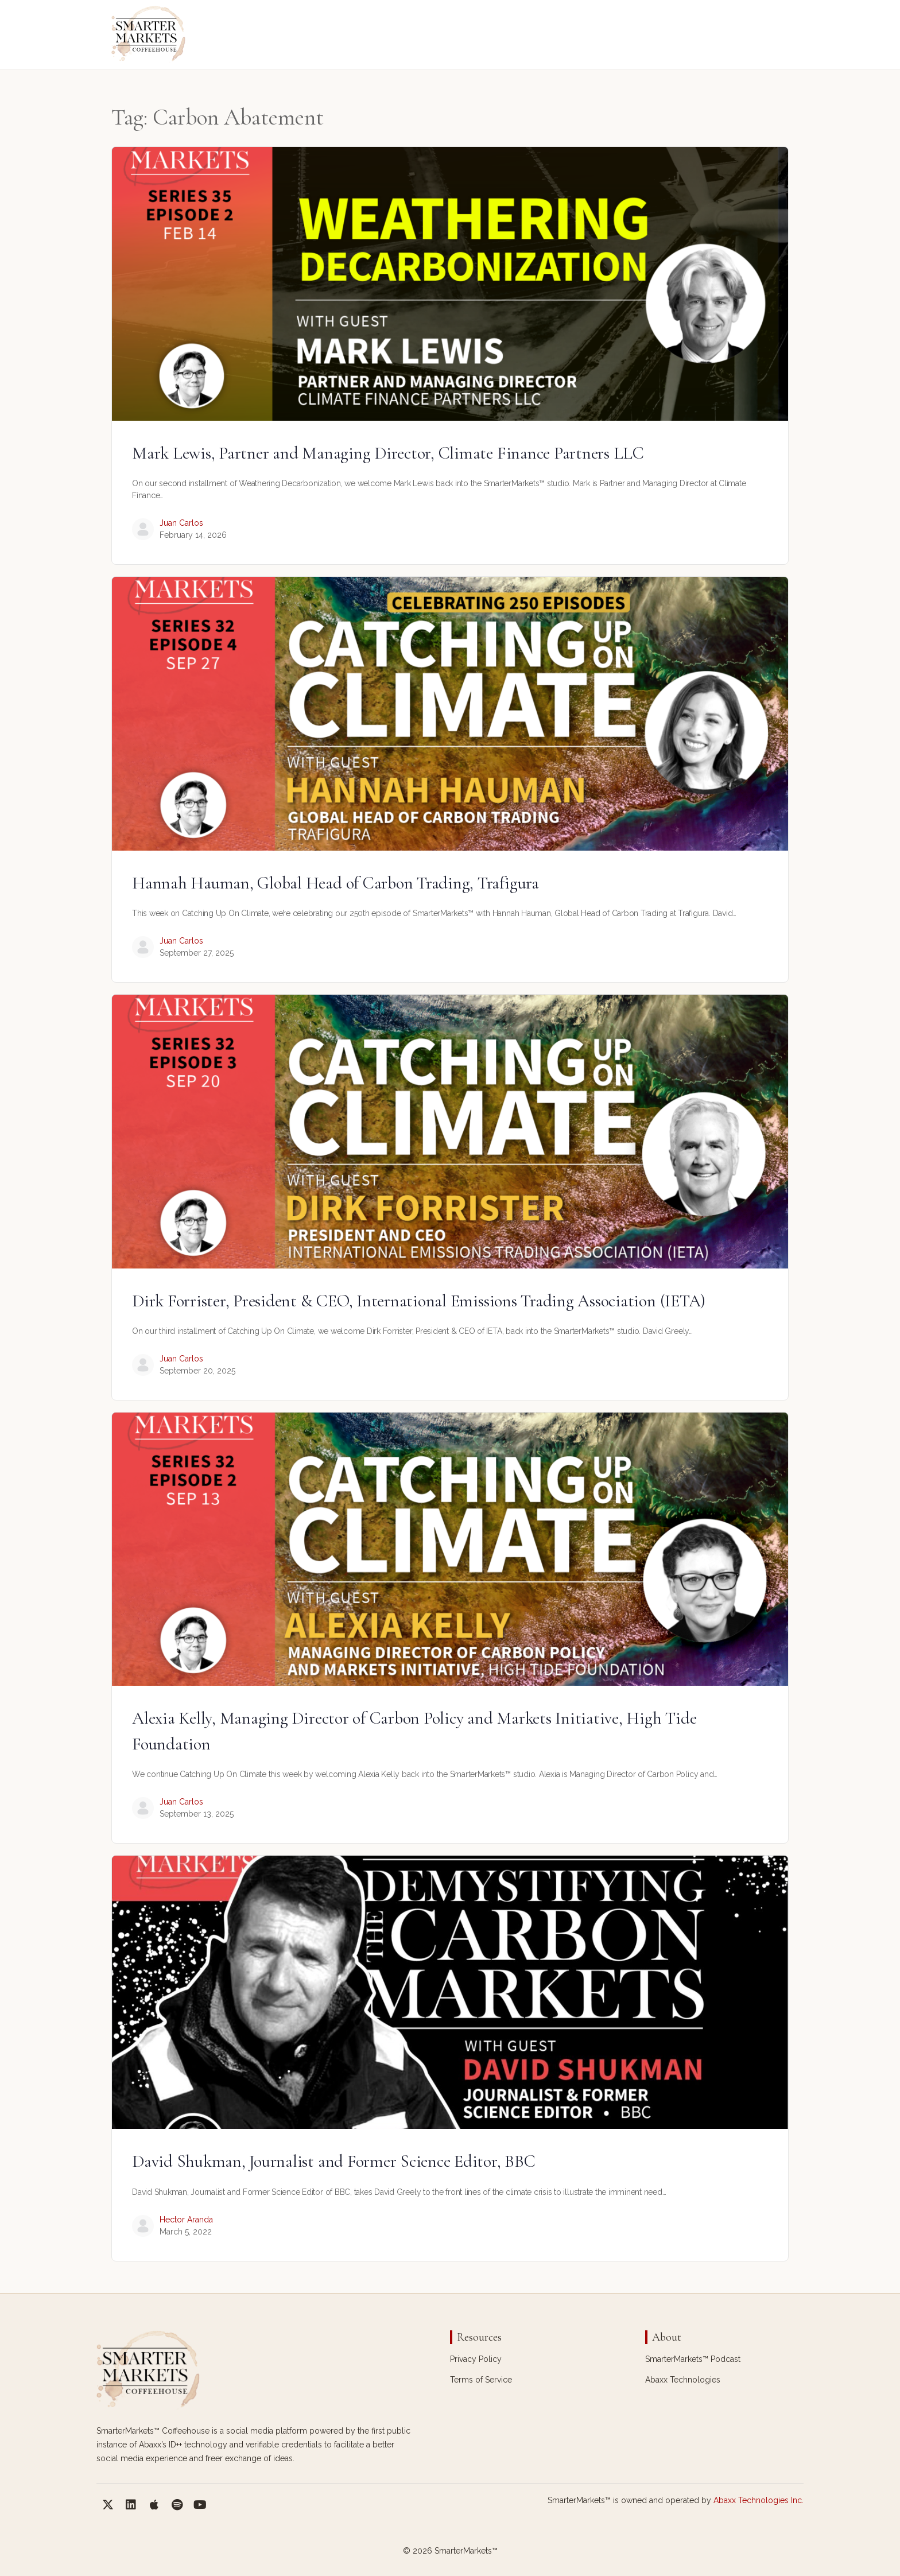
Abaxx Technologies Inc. (758, 2500)
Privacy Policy (476, 2359)
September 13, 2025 (197, 1813)
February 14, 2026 (193, 535)
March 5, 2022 (186, 2231)
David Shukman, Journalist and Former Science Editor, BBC (334, 2161)
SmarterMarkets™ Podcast (692, 2359)
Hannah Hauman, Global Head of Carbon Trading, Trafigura (335, 883)
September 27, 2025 (197, 952)
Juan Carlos (181, 522)
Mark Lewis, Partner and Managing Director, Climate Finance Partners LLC (388, 453)
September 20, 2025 (197, 1370)
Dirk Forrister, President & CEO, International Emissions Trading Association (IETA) (418, 1301)
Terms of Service (481, 2379)
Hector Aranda (186, 2219)
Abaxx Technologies (682, 2379)
